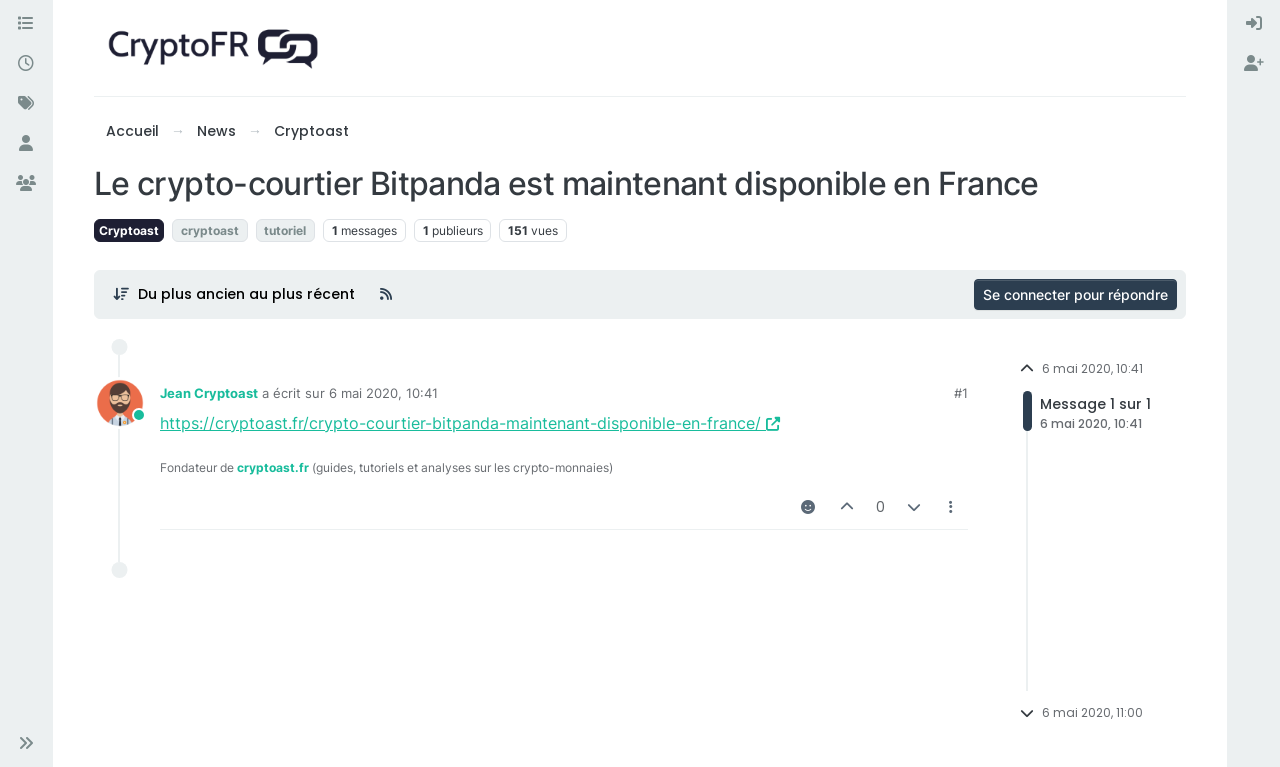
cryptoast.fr (273, 467)
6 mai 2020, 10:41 (383, 393)
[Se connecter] (1254, 24)
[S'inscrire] (1254, 64)
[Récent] (26, 64)
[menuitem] (1254, 24)
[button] (26, 743)
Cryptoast (129, 230)
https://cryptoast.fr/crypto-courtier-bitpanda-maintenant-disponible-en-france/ (470, 423)
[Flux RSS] (386, 294)
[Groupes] (26, 184)
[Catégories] (26, 24)
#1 (961, 393)
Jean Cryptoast (209, 393)
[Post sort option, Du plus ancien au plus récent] (233, 294)
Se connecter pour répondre (1075, 294)
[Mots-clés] (26, 104)
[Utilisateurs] (26, 144)
